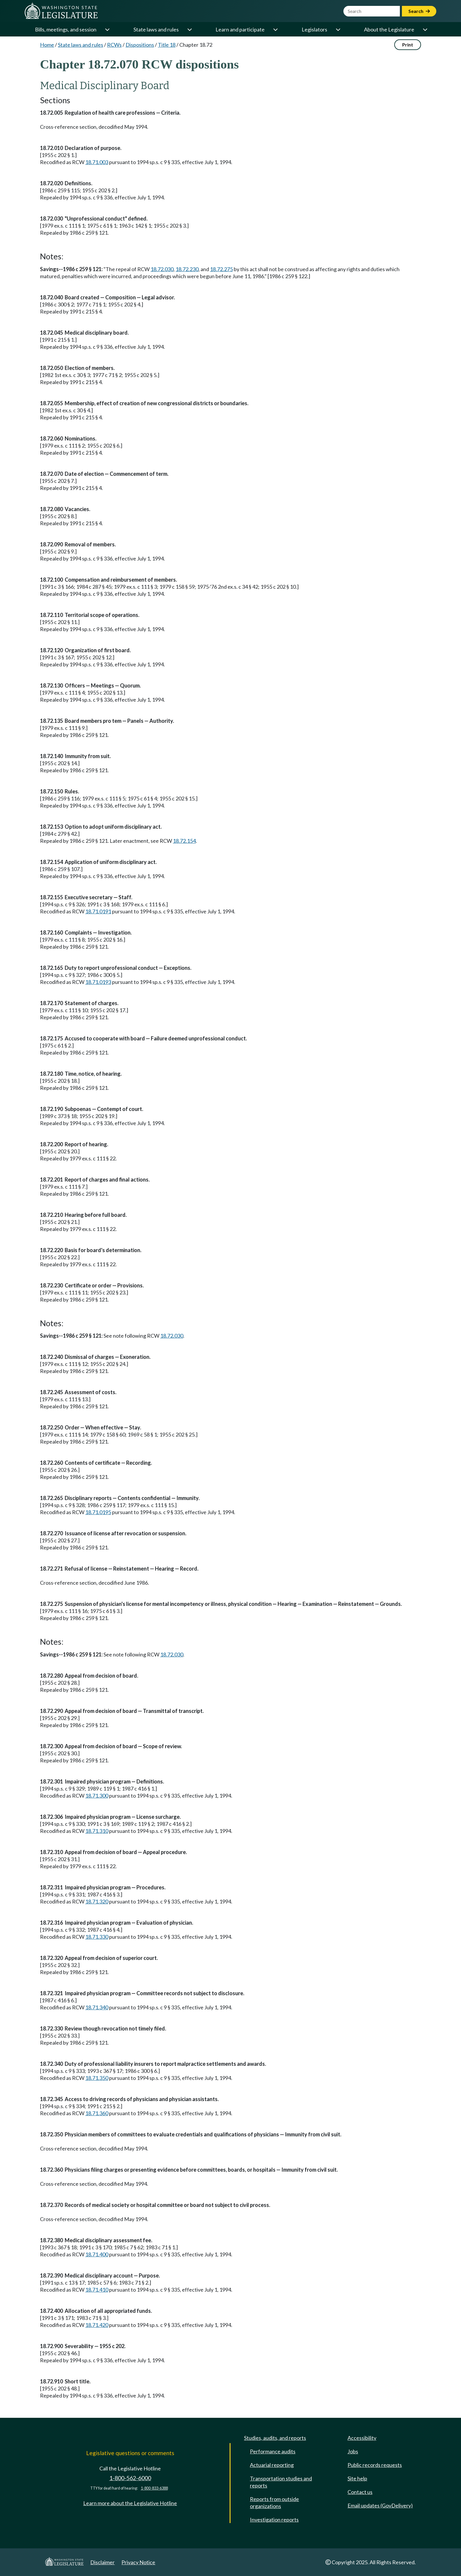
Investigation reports (274, 2519)
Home (47, 44)
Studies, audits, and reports (275, 2438)
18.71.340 (96, 2007)
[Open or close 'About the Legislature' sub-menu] (424, 29)
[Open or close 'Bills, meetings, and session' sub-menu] (107, 29)
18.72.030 (162, 269)
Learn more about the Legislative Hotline (130, 2503)
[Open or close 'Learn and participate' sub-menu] (275, 29)
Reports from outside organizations (274, 2502)
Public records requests (375, 2465)
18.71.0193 (98, 982)
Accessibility (362, 2438)
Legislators (314, 29)
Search (419, 11)
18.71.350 (96, 2078)
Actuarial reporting (272, 2465)
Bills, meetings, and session (65, 29)
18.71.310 (96, 1831)
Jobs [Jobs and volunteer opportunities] (353, 2451)
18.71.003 (96, 162)
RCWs (114, 44)
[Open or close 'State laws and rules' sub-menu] (189, 29)
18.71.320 (96, 1901)
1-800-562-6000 (130, 2478)
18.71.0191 (98, 911)
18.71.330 (96, 1936)
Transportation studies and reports (281, 2482)
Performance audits (272, 2451)
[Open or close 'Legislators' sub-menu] (337, 29)
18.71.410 (96, 2289)
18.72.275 (221, 269)
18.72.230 (187, 269)
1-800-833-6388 (154, 2488)
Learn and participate (240, 29)
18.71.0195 (98, 1512)
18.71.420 (96, 2325)
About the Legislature (389, 29)
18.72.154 (184, 840)
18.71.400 (96, 2254)
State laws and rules (156, 29)
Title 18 (167, 44)
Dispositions (140, 44)
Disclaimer (102, 2562)
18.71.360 (96, 2113)
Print (407, 44)
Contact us (360, 2492)
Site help (357, 2478)
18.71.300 (96, 1795)
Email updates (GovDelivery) (380, 2505)
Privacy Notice (138, 2562)
